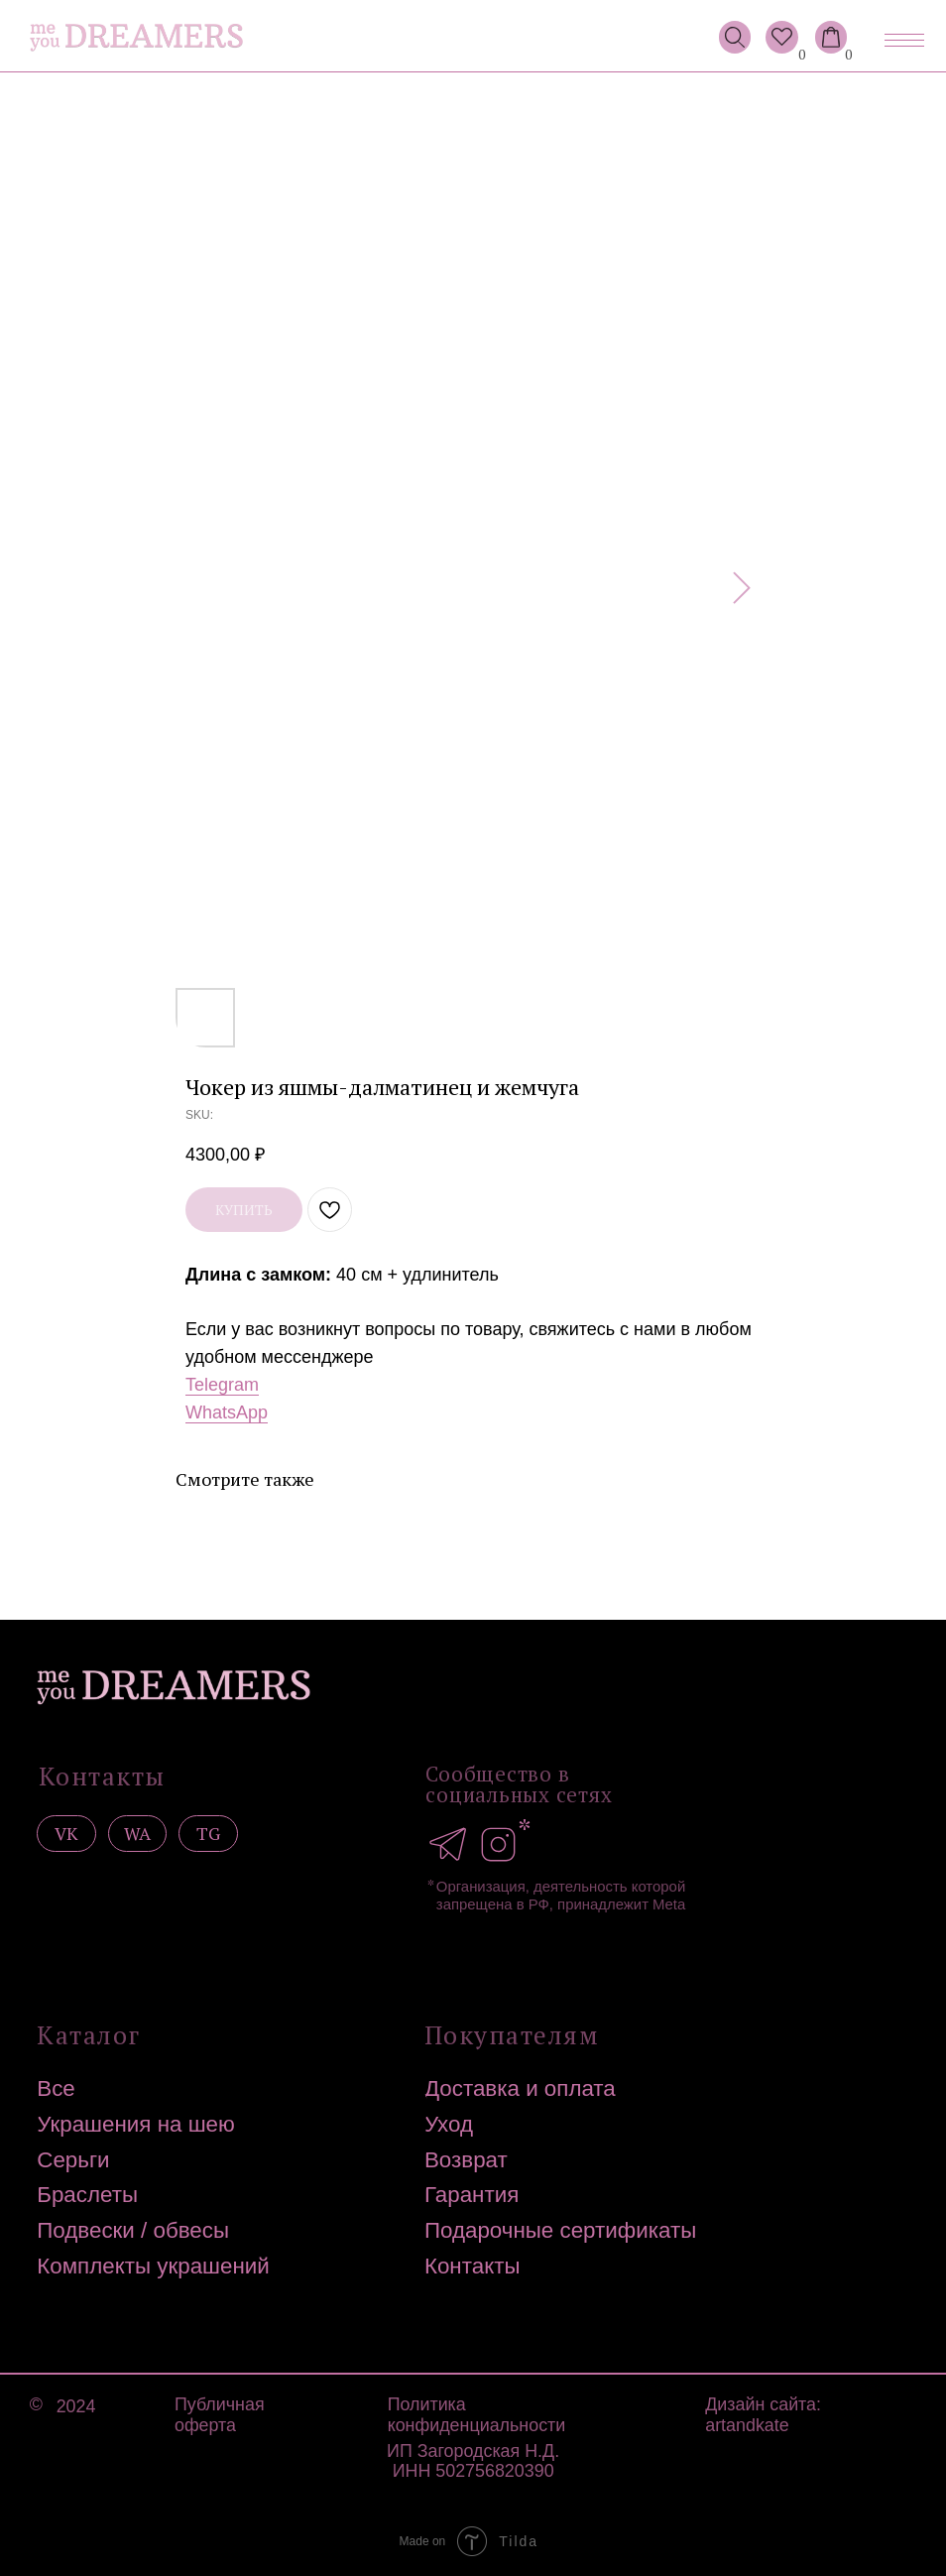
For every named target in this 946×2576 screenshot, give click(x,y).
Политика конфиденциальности (477, 2414)
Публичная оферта (220, 2414)
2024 (76, 2406)
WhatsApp (226, 1412)
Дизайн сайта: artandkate (763, 2414)
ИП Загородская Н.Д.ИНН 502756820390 (473, 2461)
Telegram (222, 1385)
